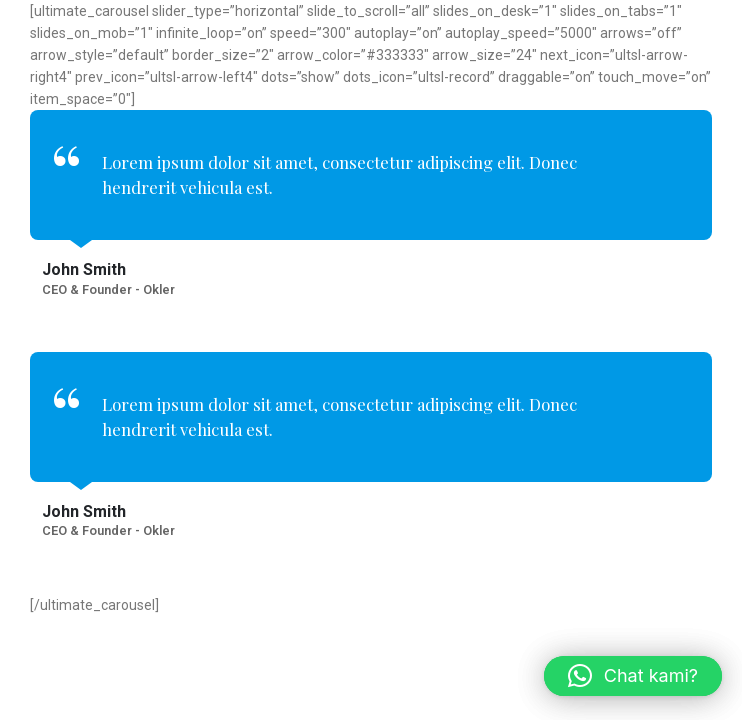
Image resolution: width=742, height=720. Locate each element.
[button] (633, 676)
